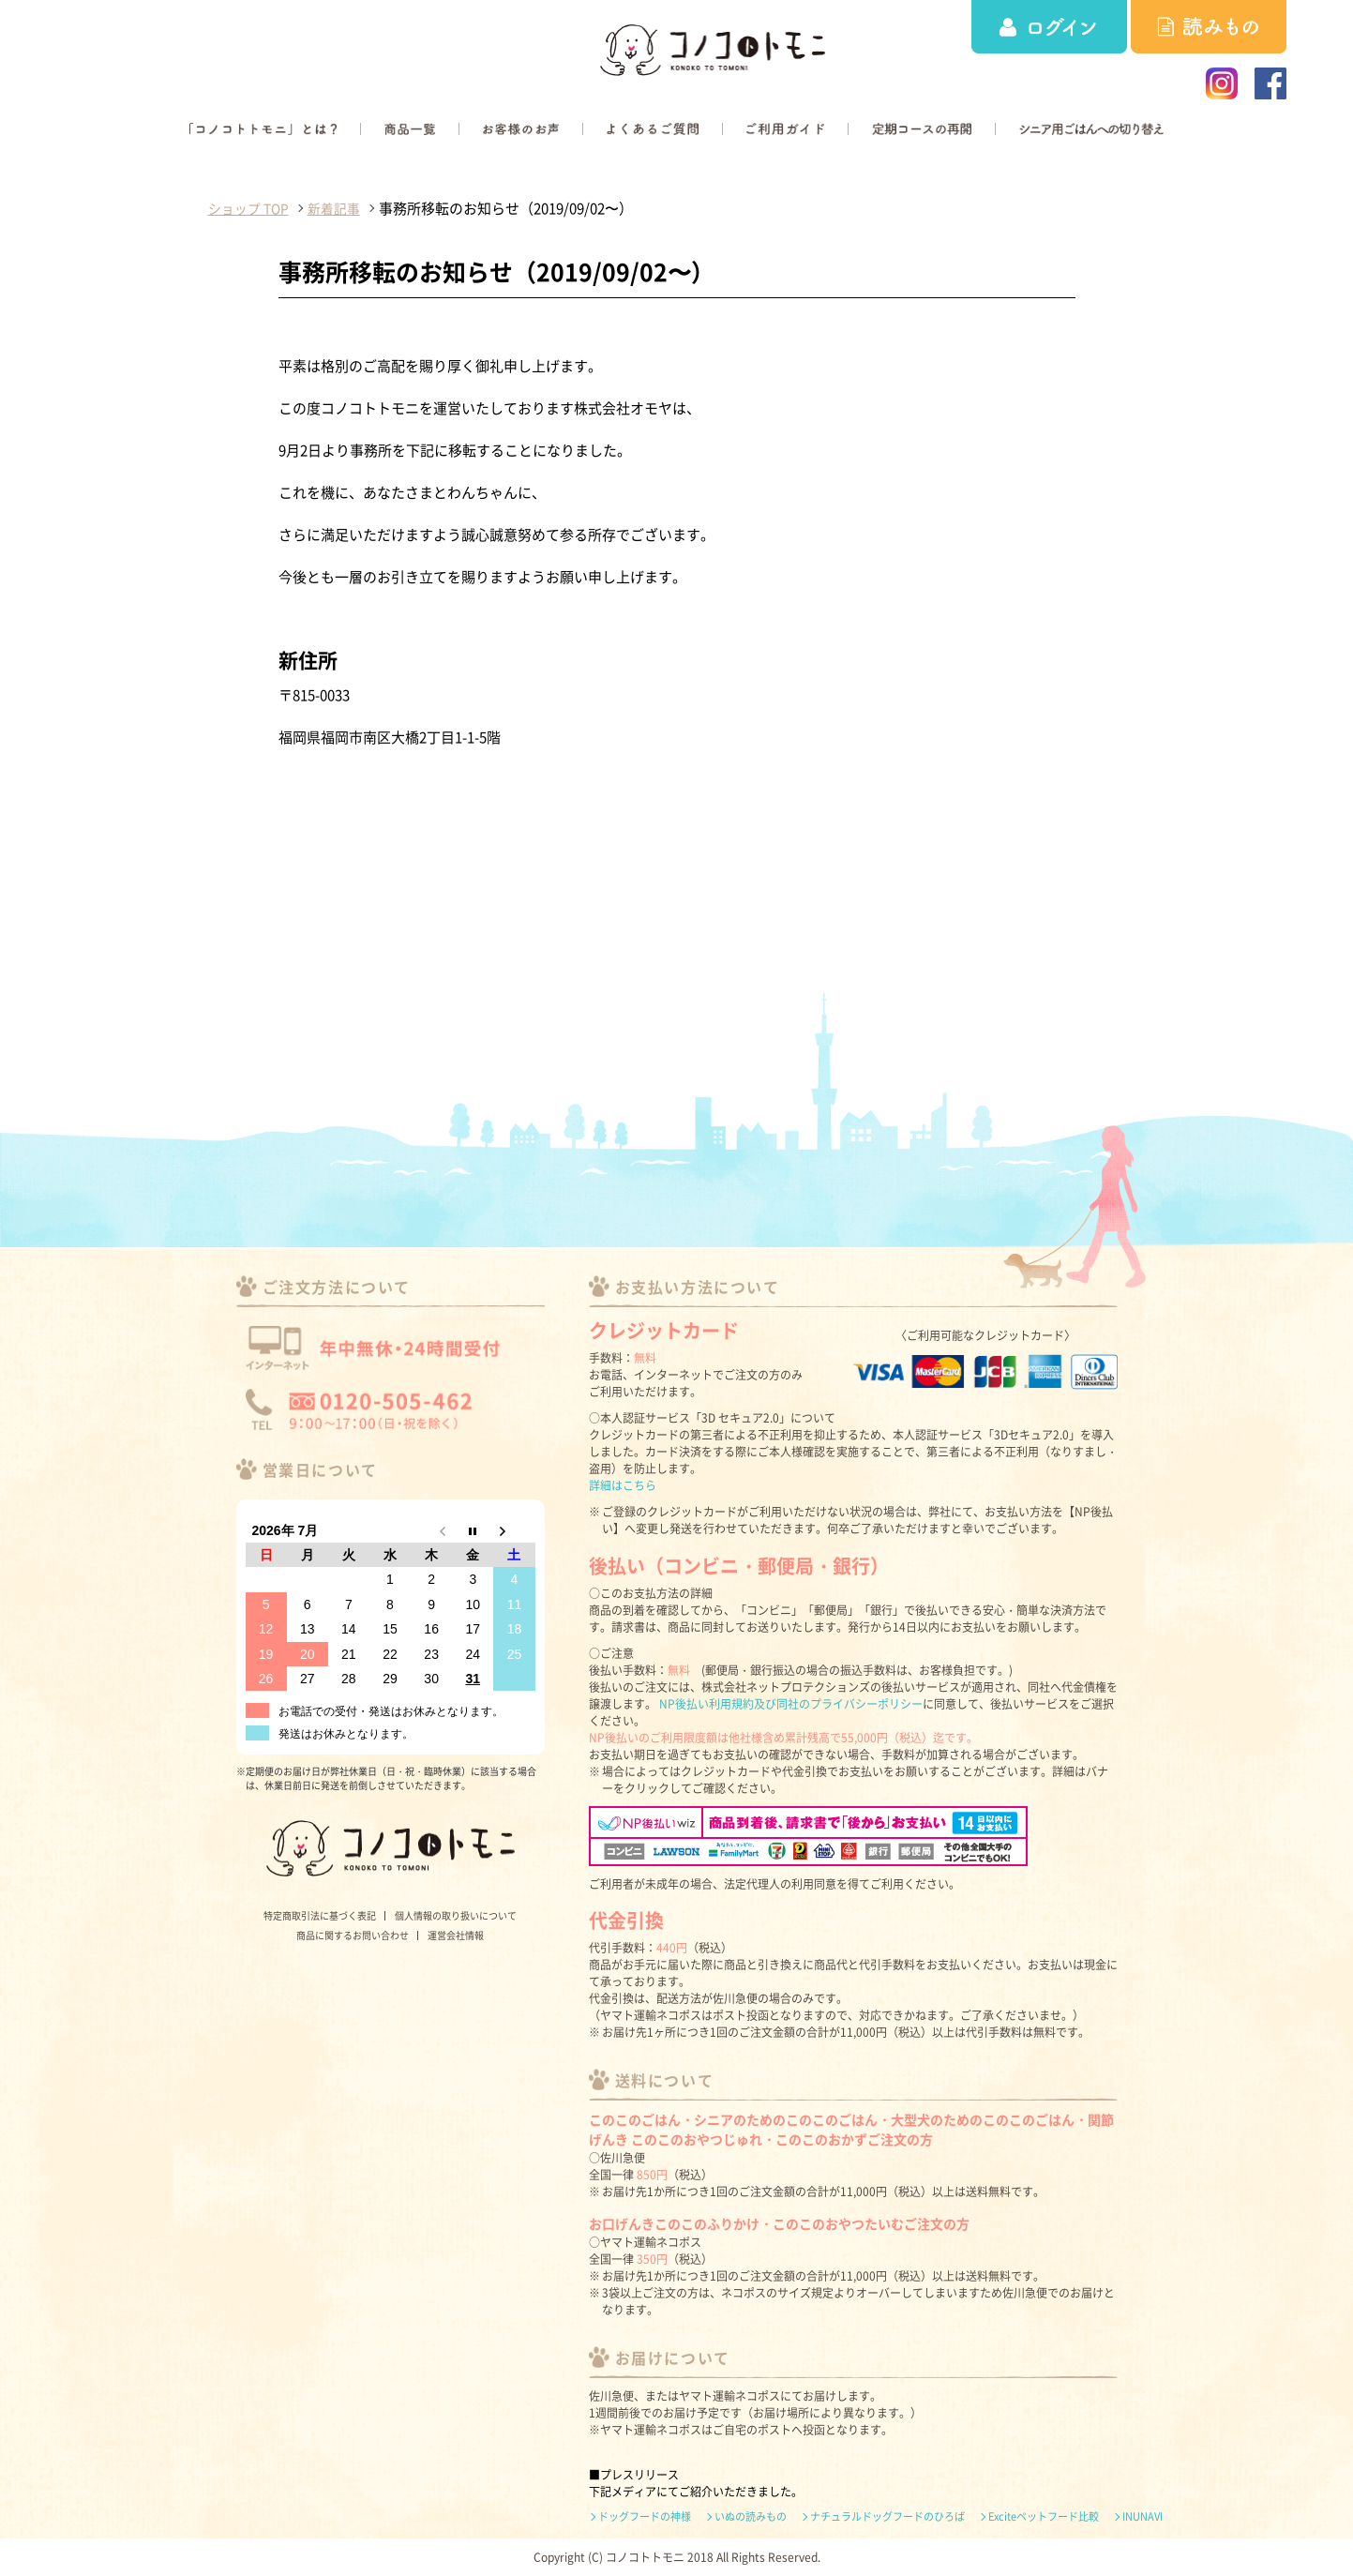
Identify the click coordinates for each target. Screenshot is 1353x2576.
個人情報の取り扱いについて (456, 1915)
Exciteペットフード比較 (1043, 2516)
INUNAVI (1142, 2516)
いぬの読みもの (750, 2516)
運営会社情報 (456, 1935)
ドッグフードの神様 (644, 2516)
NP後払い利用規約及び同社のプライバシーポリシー (791, 1703)
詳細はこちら (622, 1485)
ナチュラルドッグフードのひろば (887, 2516)
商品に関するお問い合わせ (352, 1935)
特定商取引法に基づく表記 (319, 1915)
